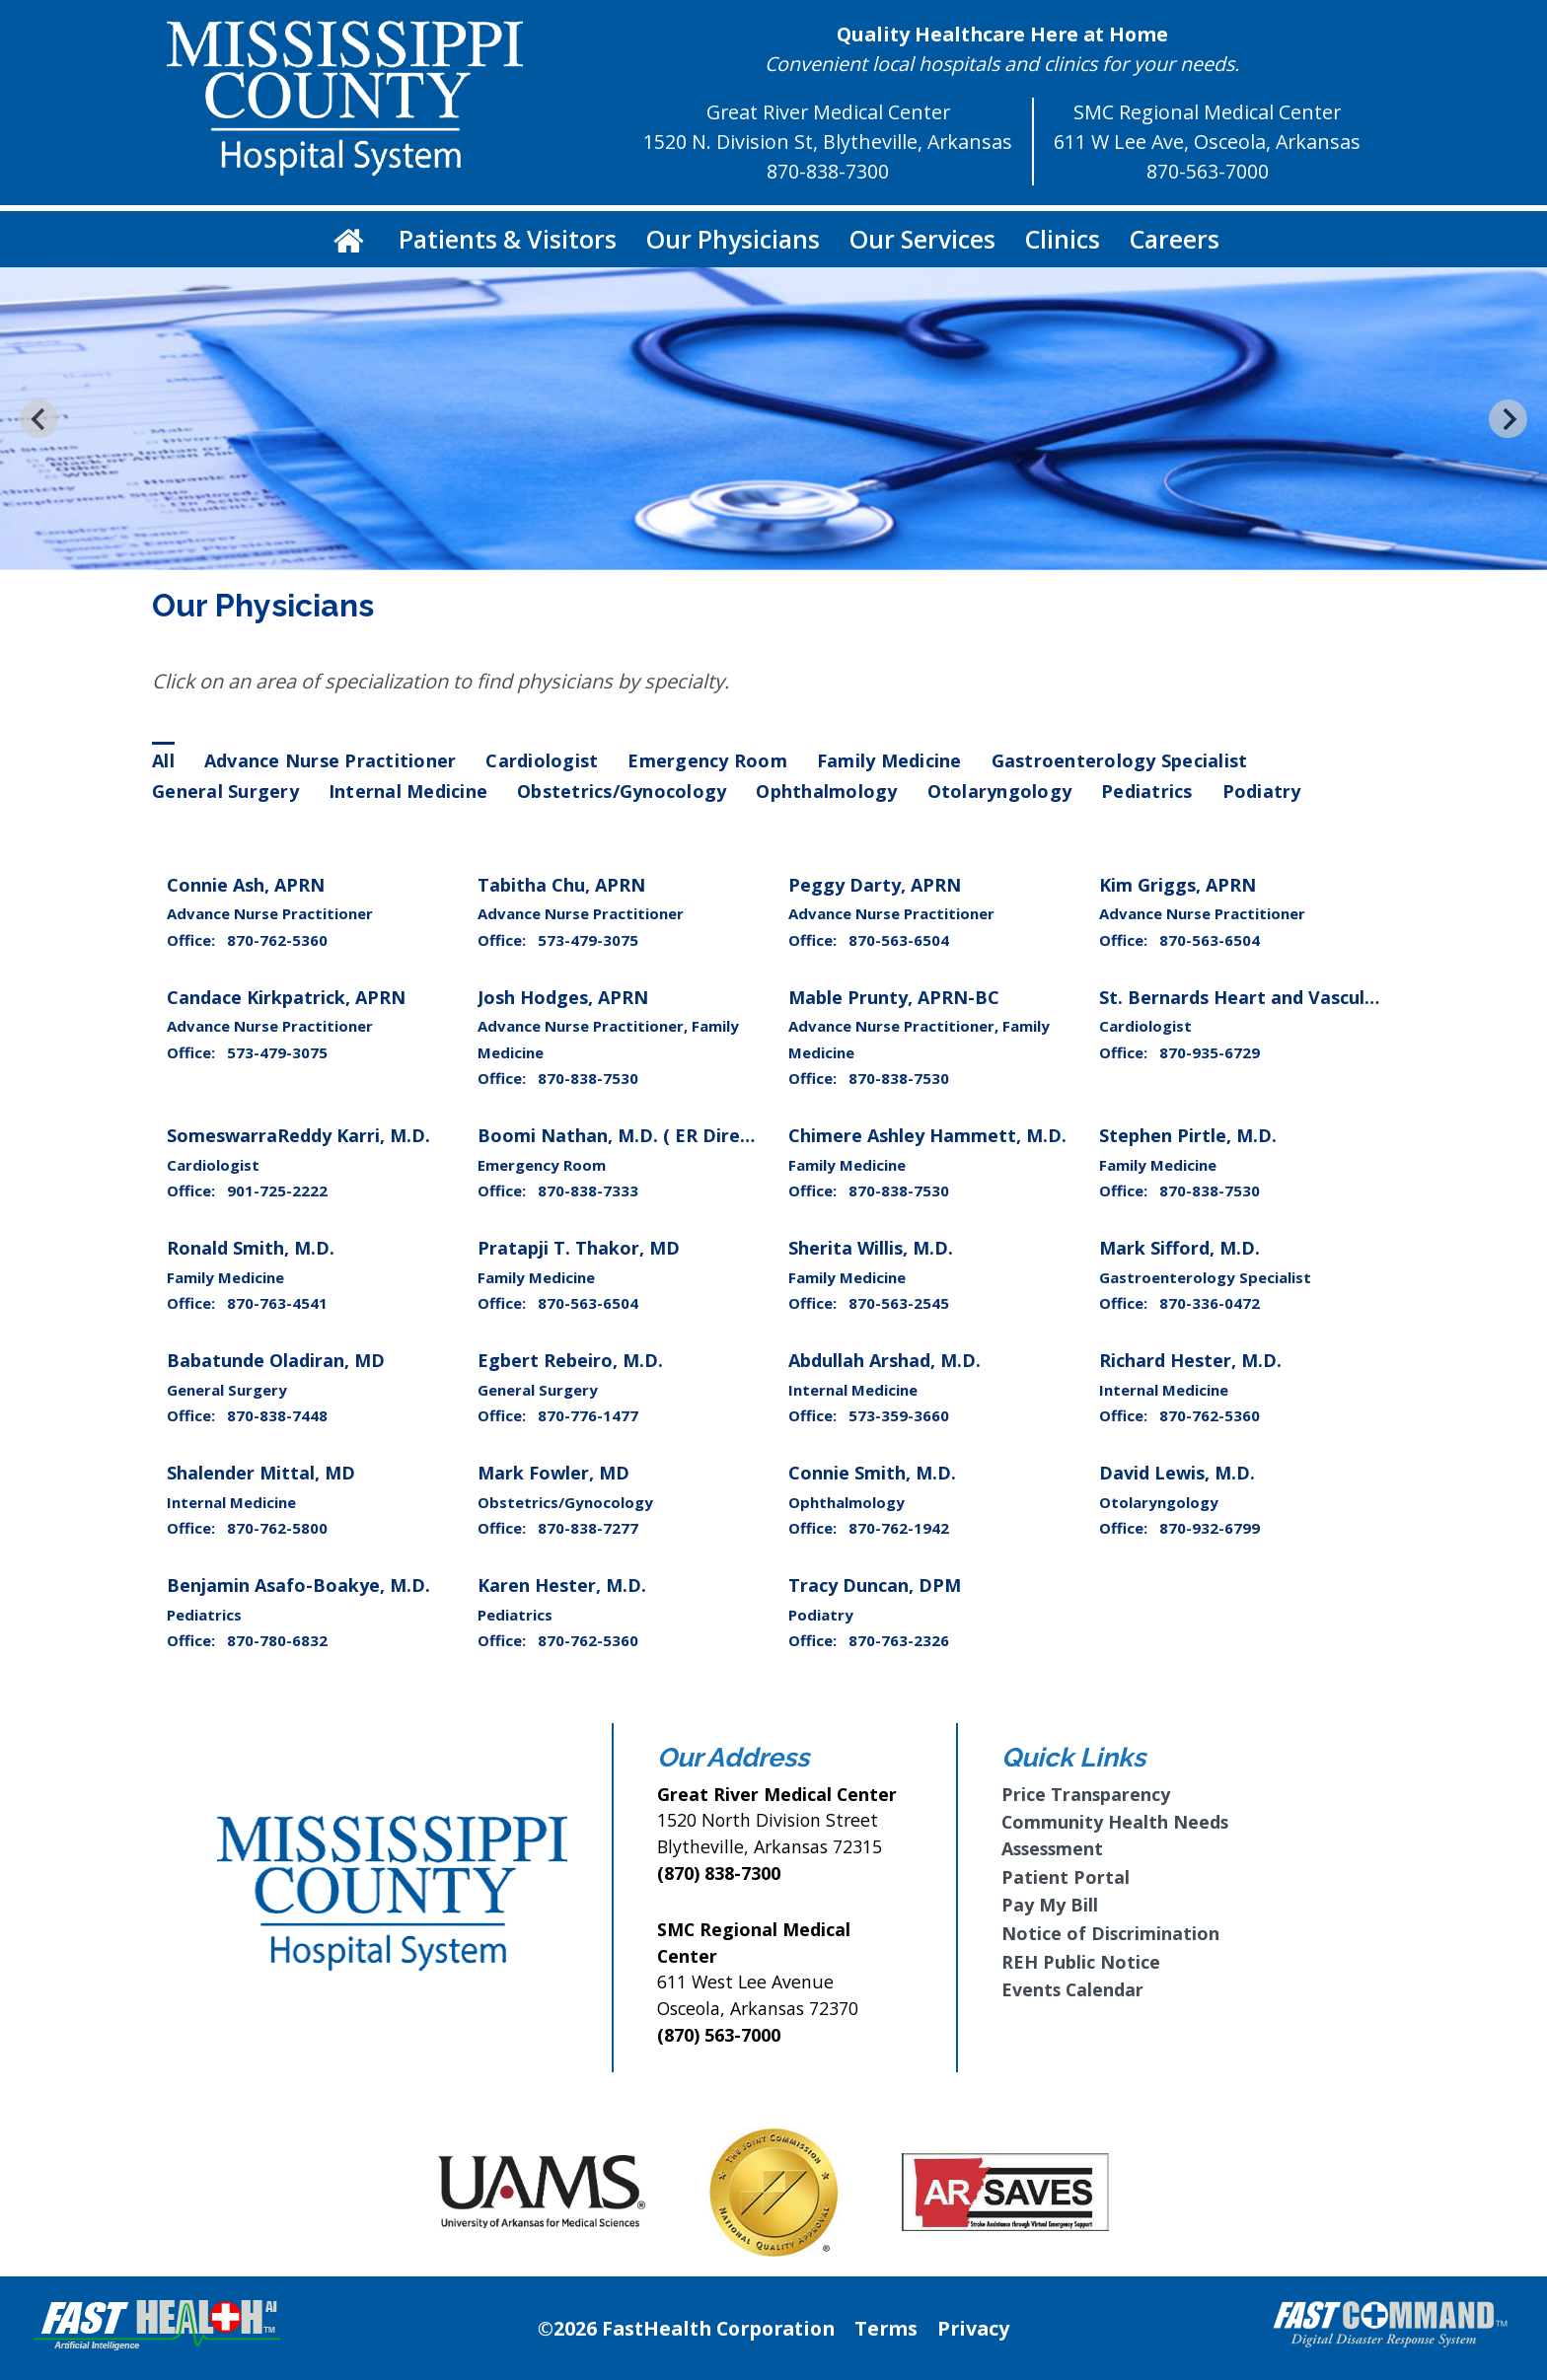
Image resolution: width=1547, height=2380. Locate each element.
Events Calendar (1072, 1989)
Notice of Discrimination (1110, 1933)
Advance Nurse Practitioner (330, 760)
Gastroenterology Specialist (1120, 760)
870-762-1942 (898, 1528)
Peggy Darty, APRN (874, 885)
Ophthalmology (826, 791)
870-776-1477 (588, 1415)
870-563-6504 (898, 940)
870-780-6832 (277, 1640)
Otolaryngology (999, 791)
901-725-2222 (277, 1190)
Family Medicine (889, 760)
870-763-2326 (898, 1640)
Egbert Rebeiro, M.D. (570, 1360)
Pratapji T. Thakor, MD (579, 1248)
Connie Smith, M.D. (872, 1472)
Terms (886, 2328)
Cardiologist (541, 760)
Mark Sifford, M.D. (1179, 1248)
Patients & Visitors (508, 238)
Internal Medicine (408, 791)
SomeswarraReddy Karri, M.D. (298, 1135)
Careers (1174, 238)
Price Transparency (1085, 1794)
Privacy (973, 2328)
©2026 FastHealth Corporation (686, 2328)
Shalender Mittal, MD (261, 1472)
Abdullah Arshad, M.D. (884, 1360)
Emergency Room (707, 760)
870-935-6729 (1209, 1052)
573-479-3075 (588, 940)
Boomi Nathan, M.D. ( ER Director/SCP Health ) (686, 1135)
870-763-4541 (277, 1303)
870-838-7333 (588, 1190)
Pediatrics (1147, 791)
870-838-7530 (588, 1078)
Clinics (1062, 238)
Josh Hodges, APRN (563, 997)
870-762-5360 (277, 940)
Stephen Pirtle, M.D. (1188, 1135)
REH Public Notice (1080, 1962)
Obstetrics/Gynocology (621, 791)
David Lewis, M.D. (1177, 1472)
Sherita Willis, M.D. (870, 1248)
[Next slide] (1508, 418)
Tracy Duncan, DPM (874, 1585)
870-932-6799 (1209, 1528)
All (163, 760)
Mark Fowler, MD (553, 1472)
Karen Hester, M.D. (562, 1585)
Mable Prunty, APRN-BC (893, 997)
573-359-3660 (898, 1415)
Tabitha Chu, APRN (561, 885)
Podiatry (1261, 791)
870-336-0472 (1209, 1303)
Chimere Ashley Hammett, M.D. (927, 1135)
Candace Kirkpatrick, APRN (286, 997)
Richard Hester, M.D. (1190, 1360)
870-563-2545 (898, 1303)
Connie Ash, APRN (246, 885)
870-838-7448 (277, 1415)
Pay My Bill (1049, 1904)
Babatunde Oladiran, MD (276, 1360)
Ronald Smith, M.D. (250, 1248)
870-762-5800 (277, 1528)
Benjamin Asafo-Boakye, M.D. (298, 1585)
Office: (193, 940)
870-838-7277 (588, 1528)
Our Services (922, 238)
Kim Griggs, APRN (1177, 885)
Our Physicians (733, 238)
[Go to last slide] (39, 418)
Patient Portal (1065, 1877)
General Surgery (225, 791)
